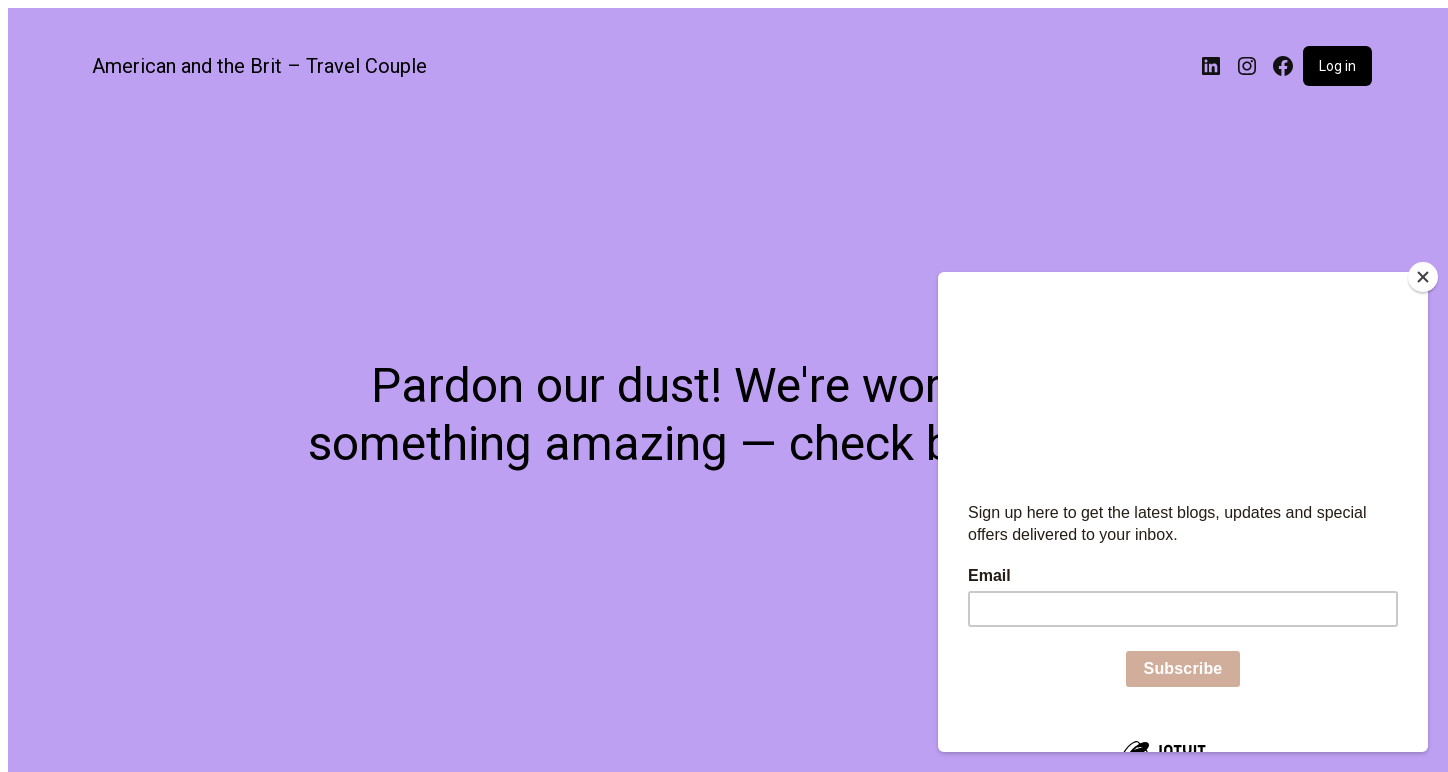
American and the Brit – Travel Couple (259, 66)
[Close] (1423, 277)
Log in (1337, 66)
